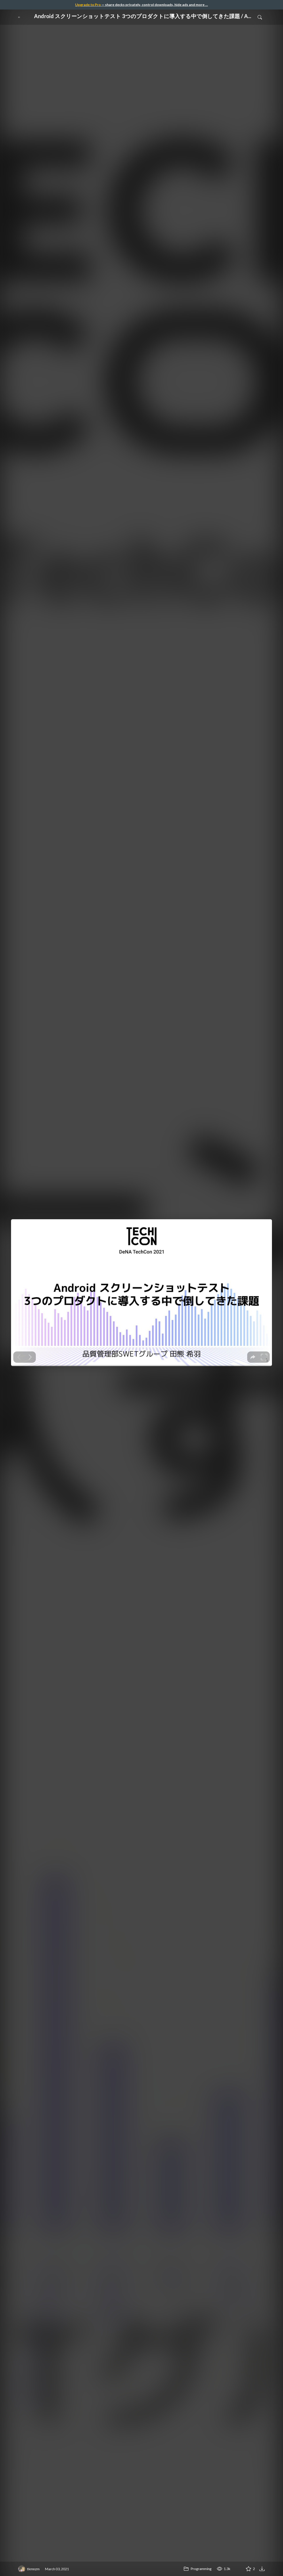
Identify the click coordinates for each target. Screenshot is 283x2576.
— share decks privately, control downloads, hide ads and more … (141, 4)
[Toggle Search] (260, 17)
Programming (198, 2568)
